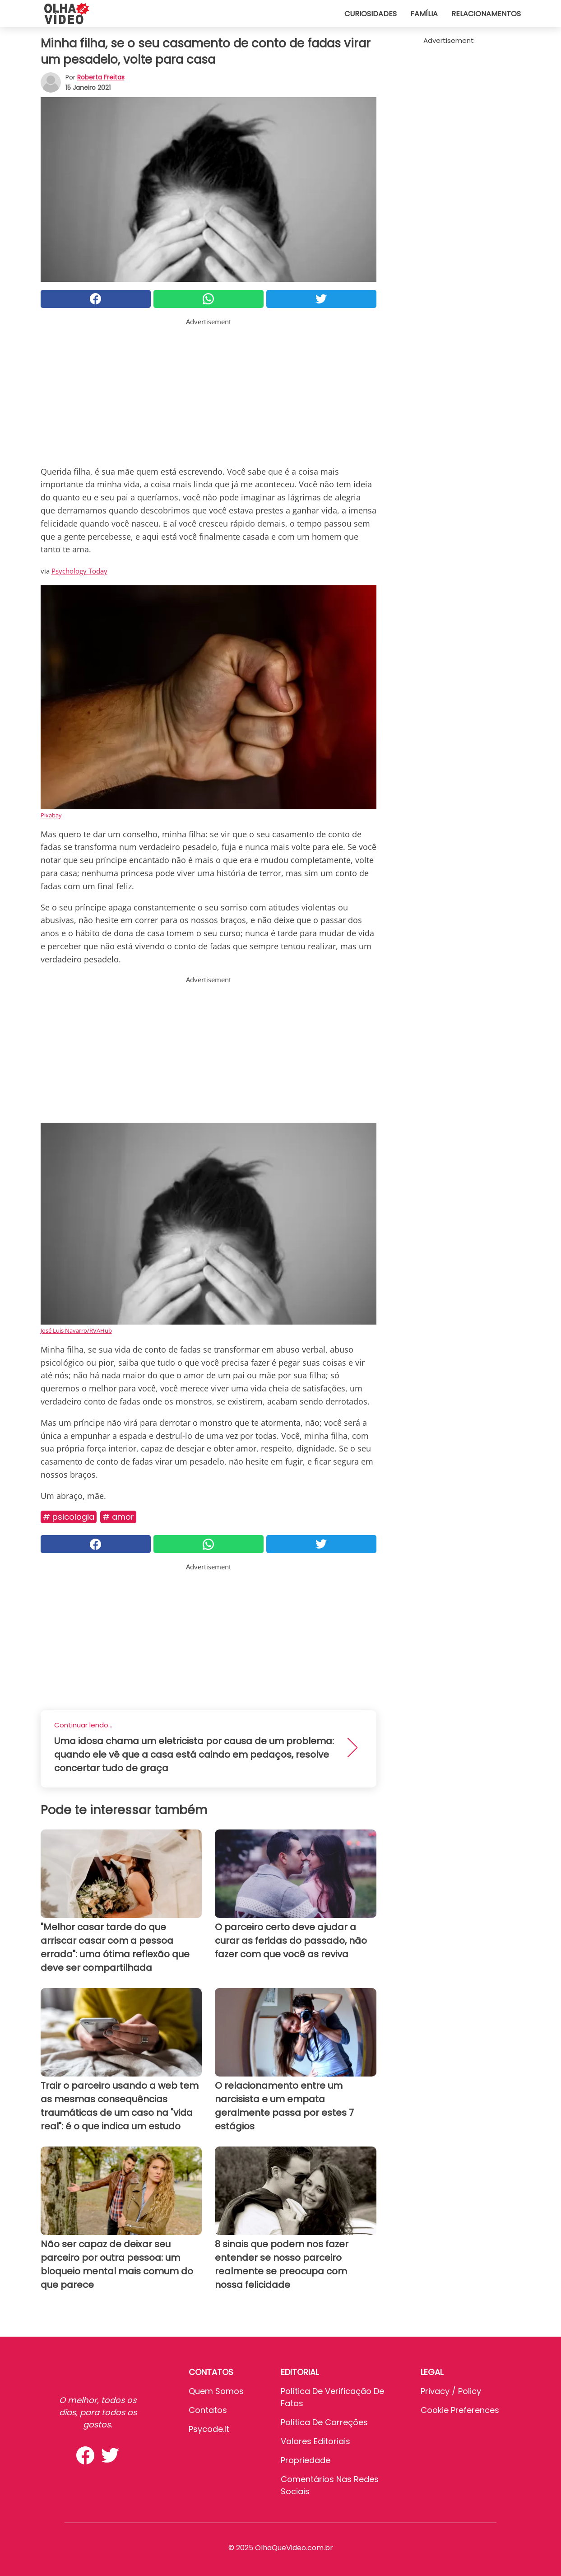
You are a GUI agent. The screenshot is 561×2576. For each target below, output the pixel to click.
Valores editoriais (315, 2441)
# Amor (118, 1516)
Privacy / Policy (451, 2391)
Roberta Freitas (101, 77)
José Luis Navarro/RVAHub (76, 1330)
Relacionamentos (486, 14)
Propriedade (305, 2460)
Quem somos (216, 2391)
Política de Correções (324, 2422)
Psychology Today (79, 570)
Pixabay (51, 815)
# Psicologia (68, 1516)
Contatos (208, 2410)
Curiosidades (370, 14)
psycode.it (209, 2429)
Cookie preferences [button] (460, 2410)
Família (424, 14)
